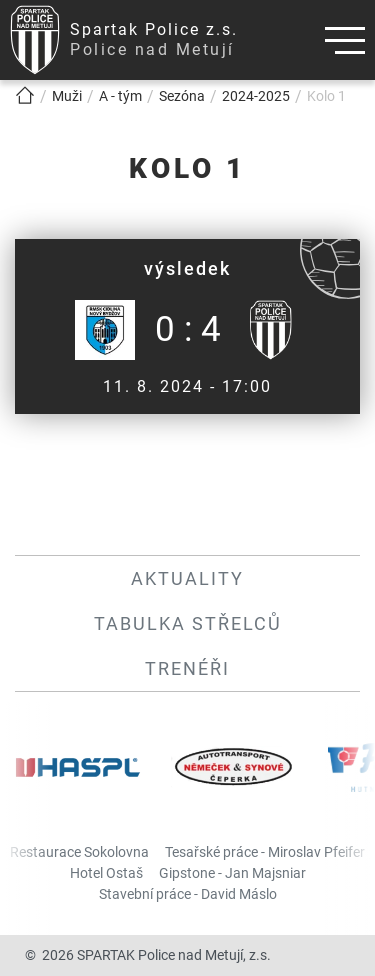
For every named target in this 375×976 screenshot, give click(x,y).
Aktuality (187, 578)
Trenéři (187, 668)
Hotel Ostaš (106, 873)
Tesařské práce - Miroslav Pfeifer (265, 852)
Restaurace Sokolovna (79, 852)
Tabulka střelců (188, 623)
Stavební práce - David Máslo (188, 894)
